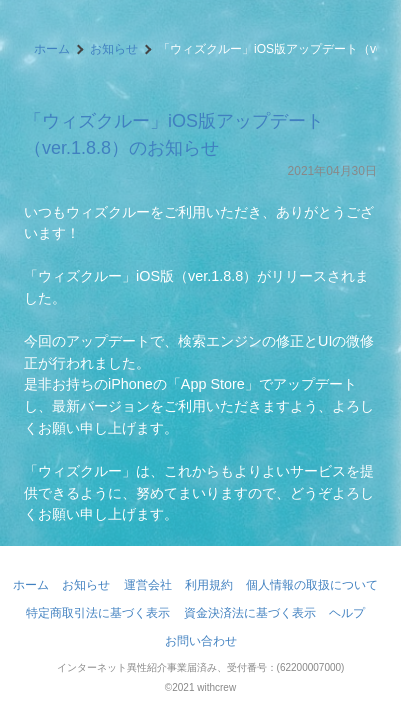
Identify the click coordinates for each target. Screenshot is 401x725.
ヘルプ (347, 613)
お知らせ (114, 49)
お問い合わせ (201, 641)
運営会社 (148, 585)
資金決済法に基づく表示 (250, 613)
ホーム (52, 49)
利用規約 (209, 585)
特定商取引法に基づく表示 (98, 613)
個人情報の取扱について (312, 585)
